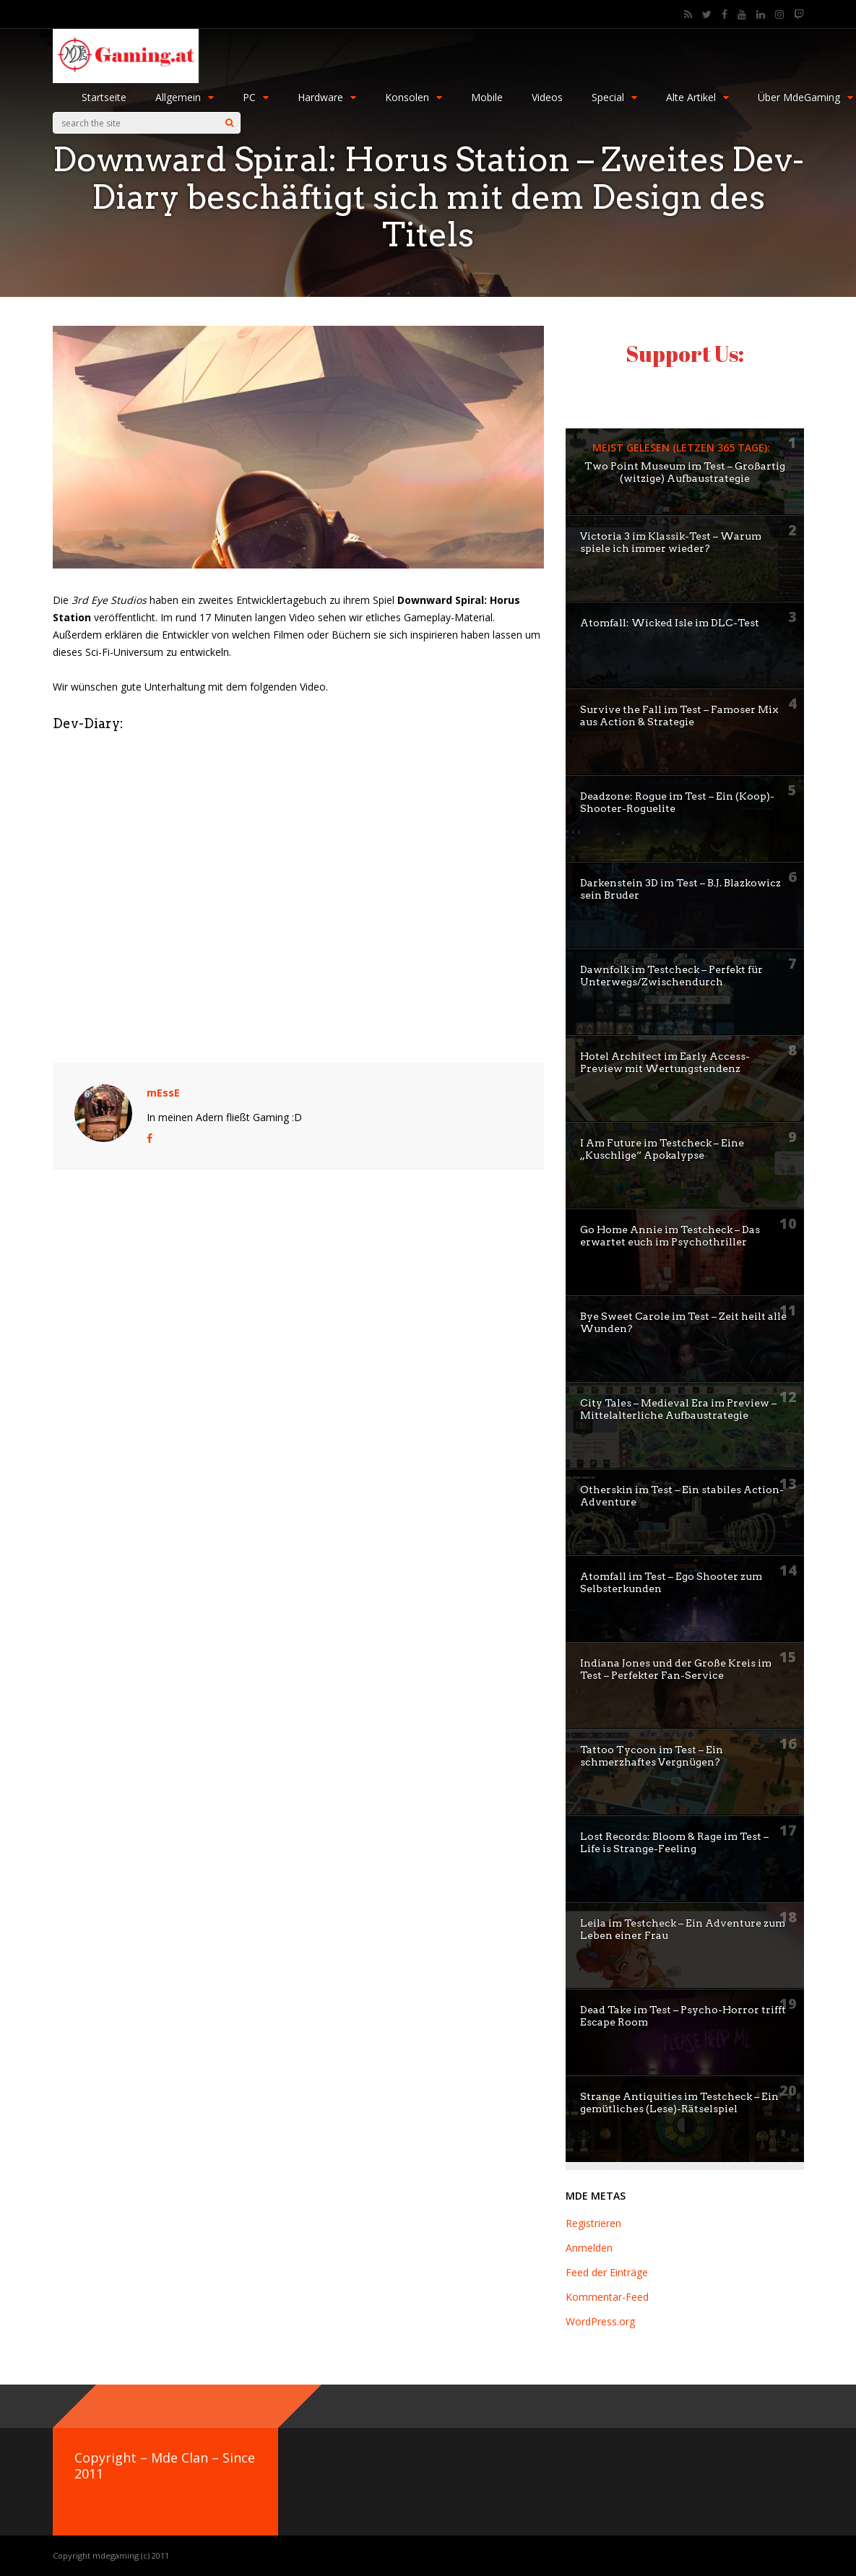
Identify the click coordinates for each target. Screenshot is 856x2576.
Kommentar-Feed (607, 2297)
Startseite (104, 97)
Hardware (327, 97)
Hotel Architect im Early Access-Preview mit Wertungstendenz (665, 1062)
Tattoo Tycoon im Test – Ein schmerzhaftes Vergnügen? (651, 1756)
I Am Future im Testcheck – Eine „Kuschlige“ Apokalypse (662, 1149)
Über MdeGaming (805, 97)
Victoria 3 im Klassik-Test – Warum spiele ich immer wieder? (670, 542)
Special (614, 97)
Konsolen (413, 97)
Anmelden (589, 2248)
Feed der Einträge (607, 2272)
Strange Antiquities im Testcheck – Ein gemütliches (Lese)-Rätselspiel (679, 2102)
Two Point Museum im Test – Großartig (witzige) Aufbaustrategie (684, 472)
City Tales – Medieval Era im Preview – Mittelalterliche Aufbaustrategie (678, 1409)
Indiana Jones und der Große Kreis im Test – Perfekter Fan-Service (675, 1669)
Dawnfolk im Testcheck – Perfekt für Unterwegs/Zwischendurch (671, 975)
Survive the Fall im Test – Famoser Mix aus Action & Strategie (679, 715)
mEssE (163, 1092)
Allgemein (184, 97)
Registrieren (593, 2223)
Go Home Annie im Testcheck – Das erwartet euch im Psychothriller (670, 1236)
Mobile (487, 97)
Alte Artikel (697, 97)
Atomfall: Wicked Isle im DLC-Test (669, 622)
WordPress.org (600, 2321)
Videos (547, 97)
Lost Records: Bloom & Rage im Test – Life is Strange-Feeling (674, 1842)
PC (256, 97)
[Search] (229, 123)
